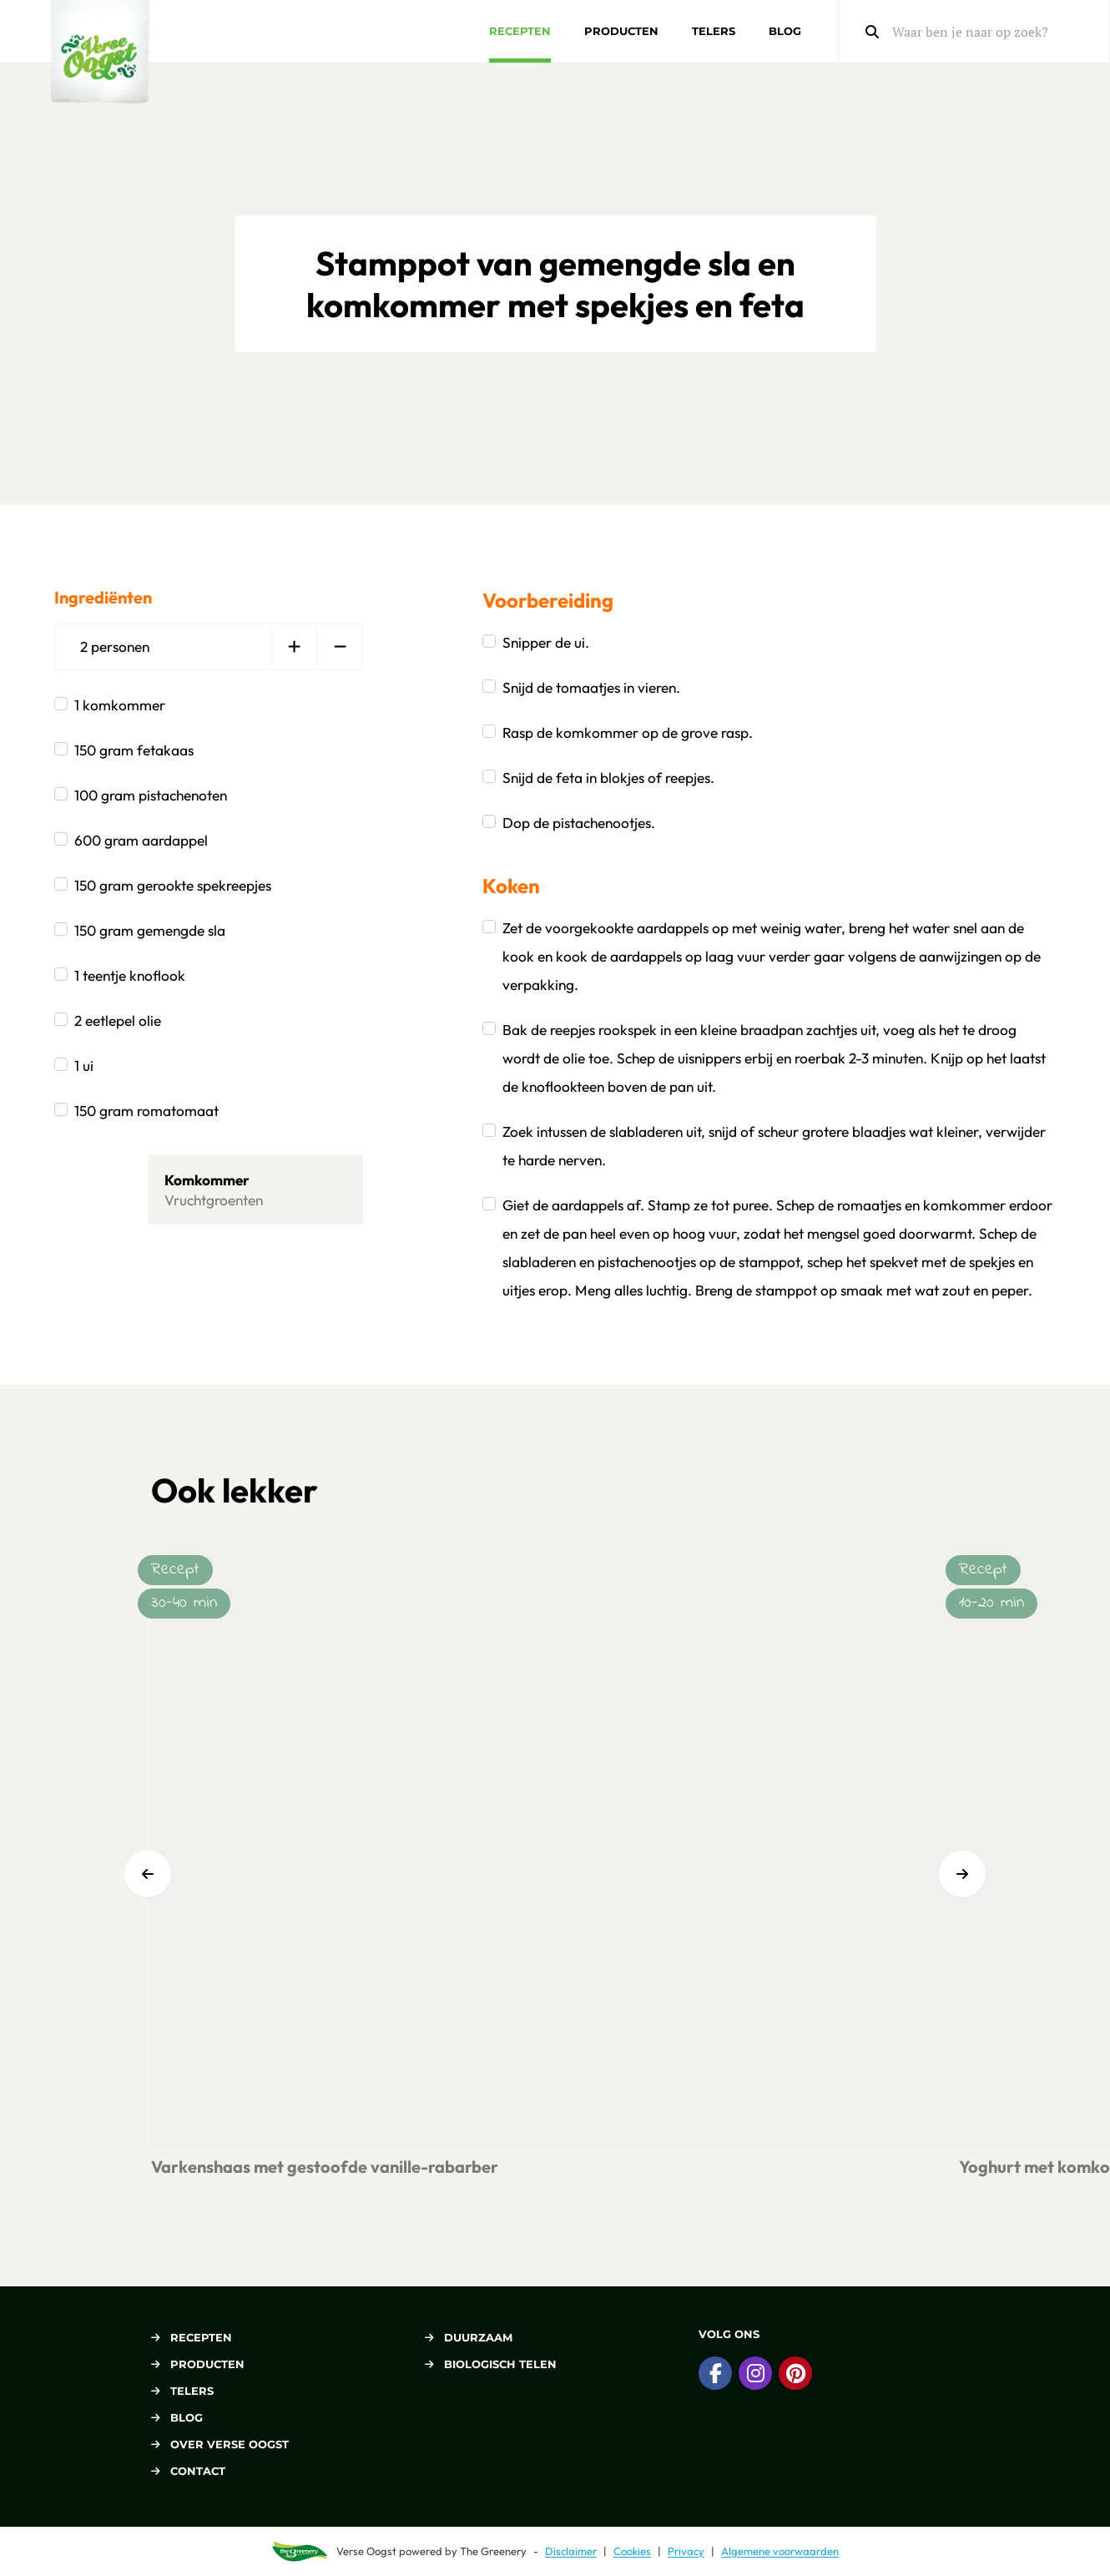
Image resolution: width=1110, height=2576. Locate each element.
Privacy (686, 2551)
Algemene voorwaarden (780, 2551)
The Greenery (493, 2551)
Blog (785, 31)
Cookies (632, 2551)
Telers (713, 31)
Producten (621, 31)
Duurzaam (468, 2337)
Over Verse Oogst (220, 2444)
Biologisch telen (491, 2364)
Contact (188, 2471)
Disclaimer (571, 2551)
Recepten (520, 31)
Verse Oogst (366, 2551)
